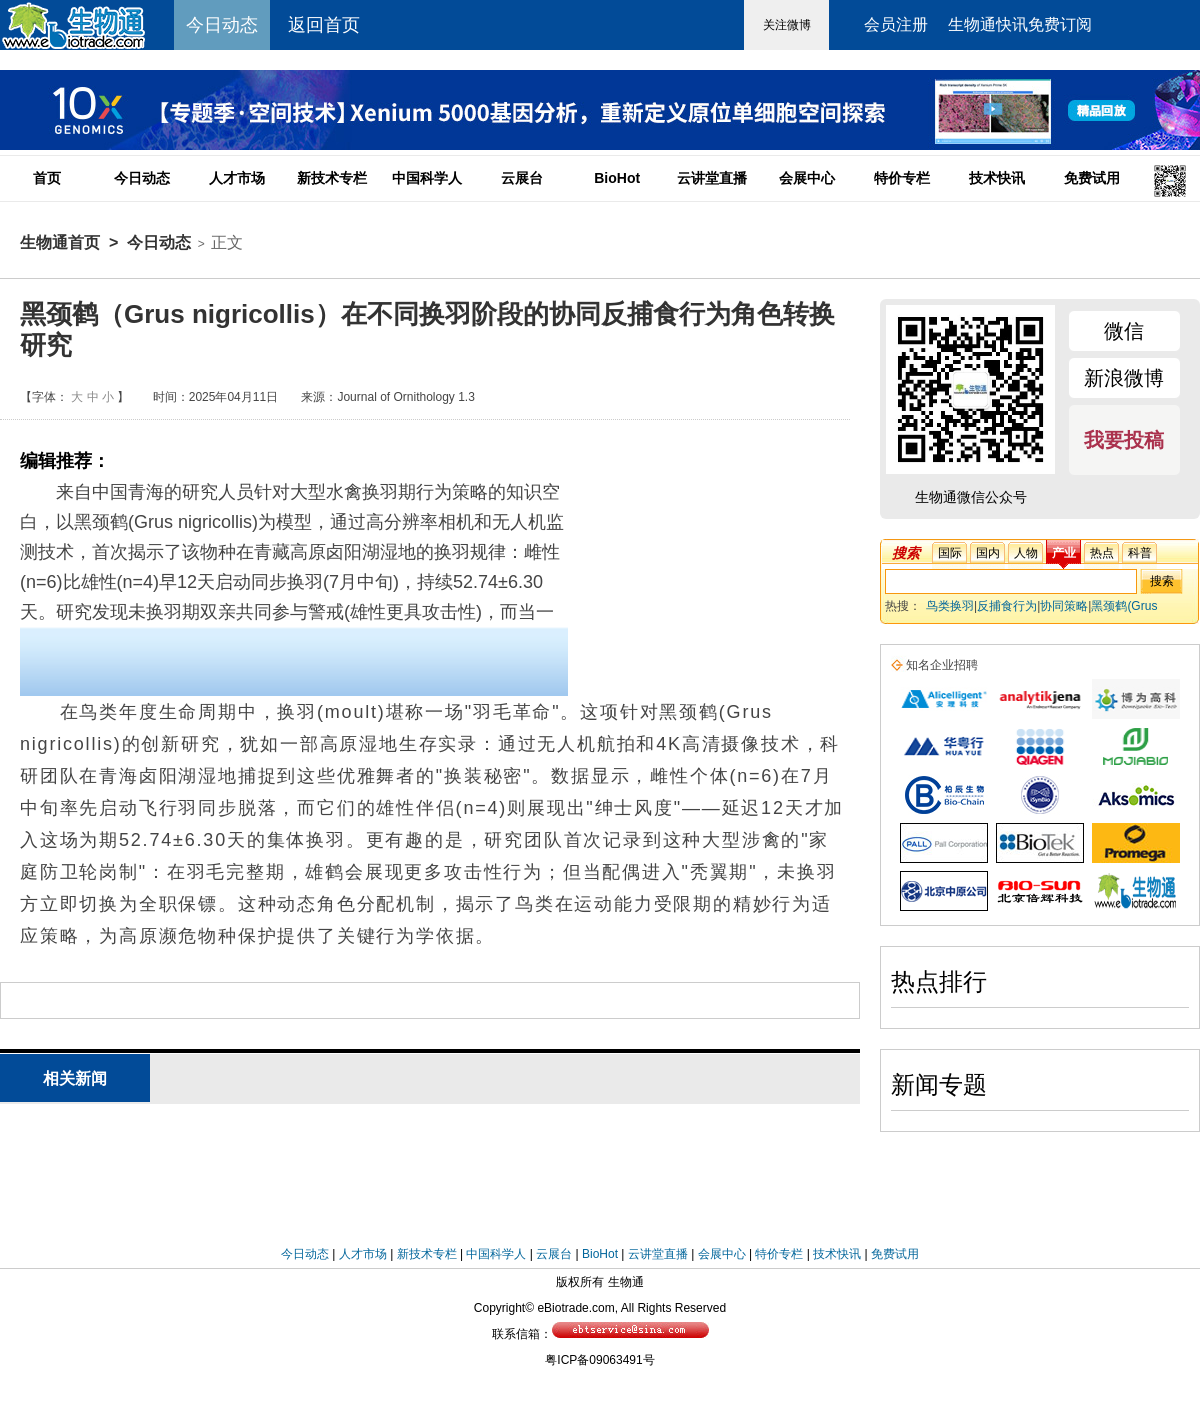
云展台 (522, 178)
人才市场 (237, 178)
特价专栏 (902, 178)
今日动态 (142, 178)
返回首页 (324, 25)
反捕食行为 (1007, 606)
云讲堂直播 (712, 178)
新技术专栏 (332, 178)
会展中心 (807, 178)
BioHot (617, 178)
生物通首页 (60, 242)
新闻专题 (939, 1084)
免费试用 (1092, 178)
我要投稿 (1124, 440)
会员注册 (896, 24)
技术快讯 (997, 178)
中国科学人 (427, 178)
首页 (47, 178)
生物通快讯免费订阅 (1020, 24)
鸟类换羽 (950, 606)
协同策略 (1064, 606)
